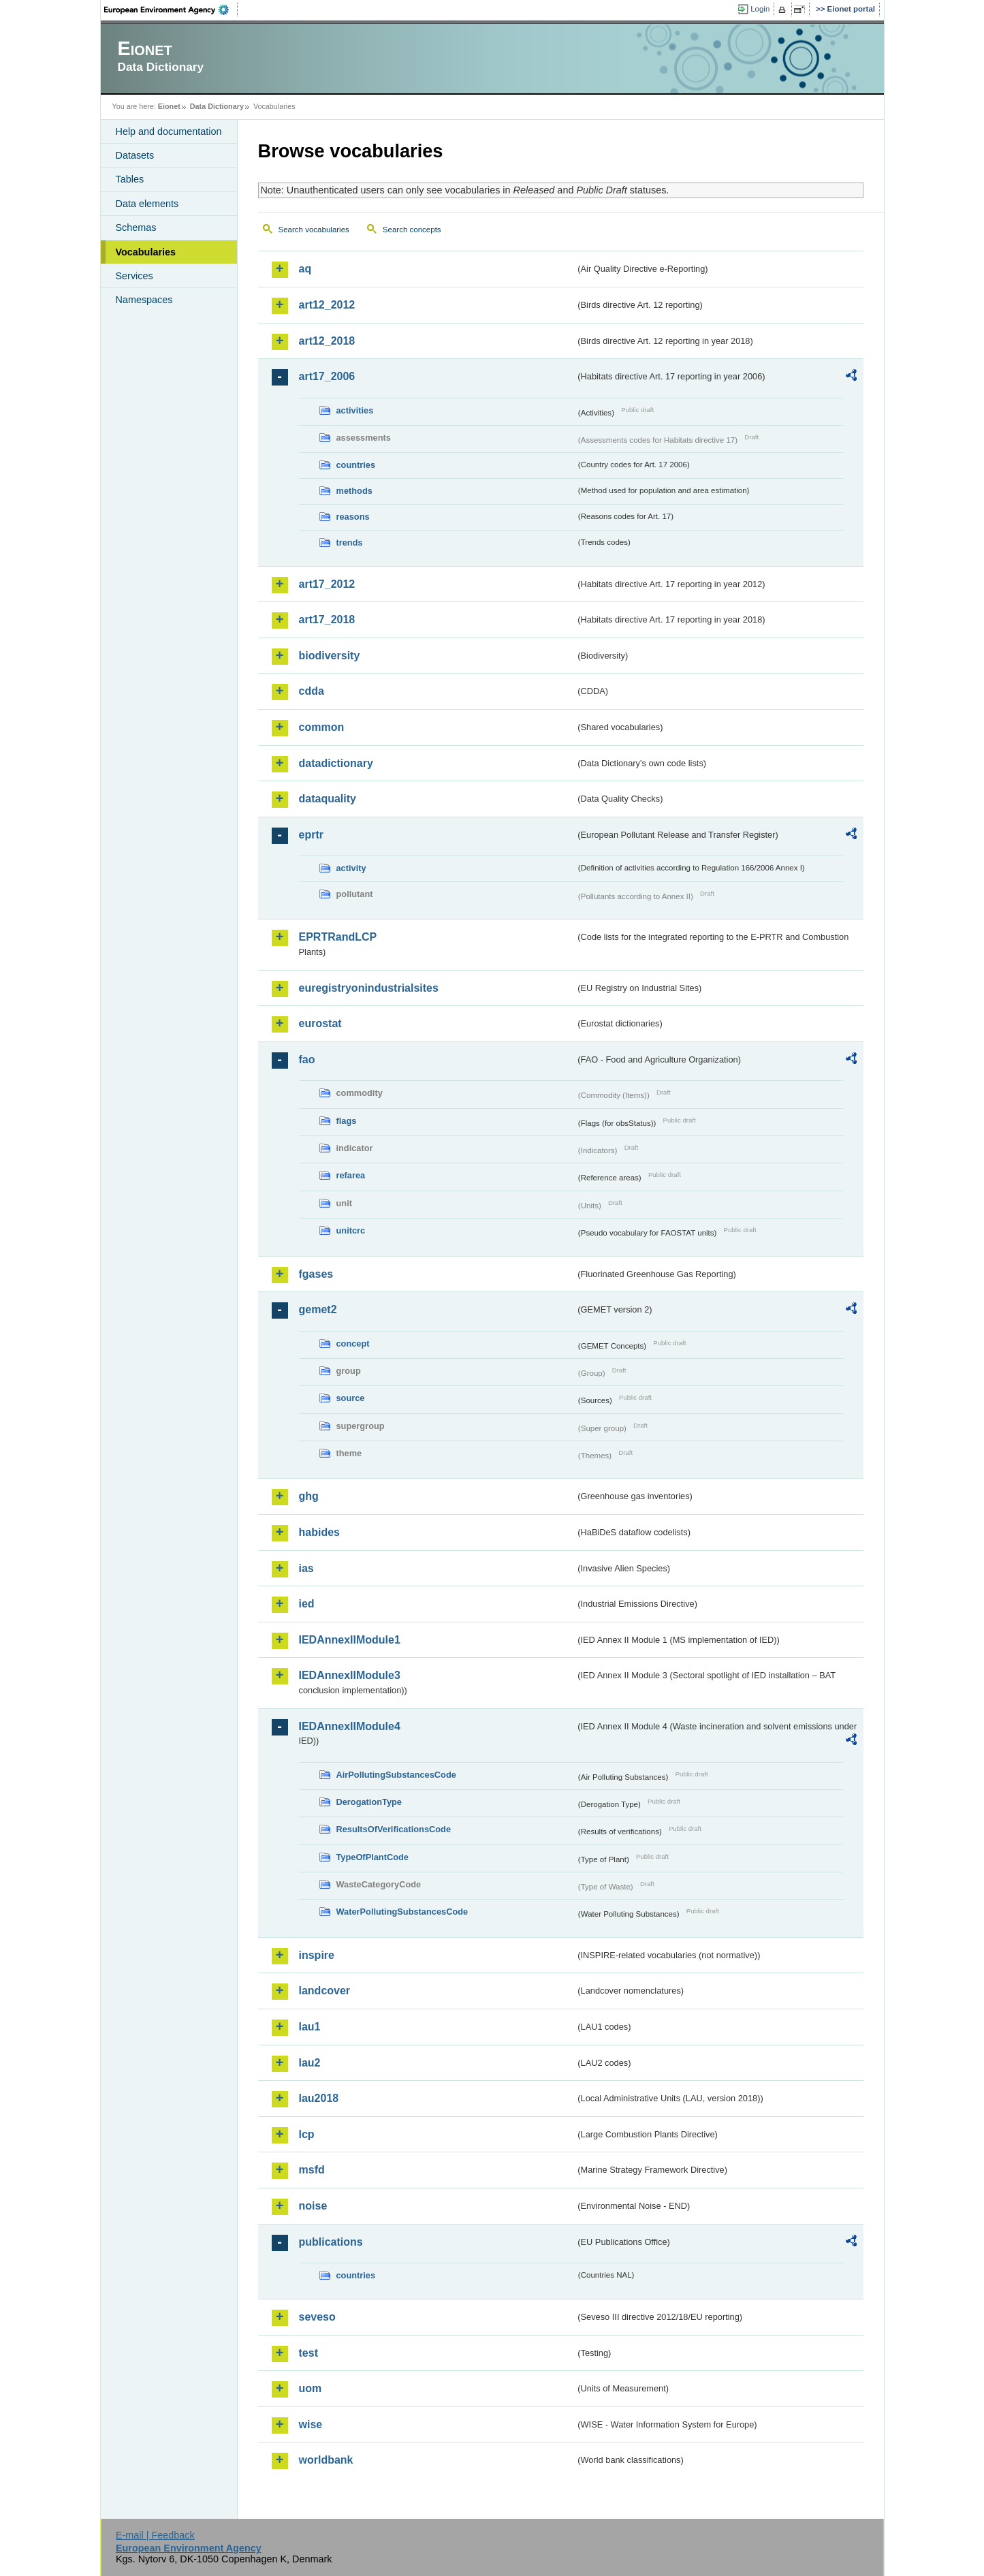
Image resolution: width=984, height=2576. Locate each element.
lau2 (310, 2063)
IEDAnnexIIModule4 (349, 1726)
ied (307, 1603)
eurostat (320, 1023)
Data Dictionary (217, 106)
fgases (316, 1274)
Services (134, 275)
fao (307, 1059)
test (308, 2353)
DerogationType (369, 1802)
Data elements (147, 203)
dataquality (327, 798)
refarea (351, 1175)
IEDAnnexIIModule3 (349, 1675)
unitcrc (351, 1230)
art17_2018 (327, 619)
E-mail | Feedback (155, 2535)
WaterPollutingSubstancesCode (402, 1911)
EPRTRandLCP (338, 937)
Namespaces (144, 299)
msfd (312, 2170)
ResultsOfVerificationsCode (393, 1829)
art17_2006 (327, 376)
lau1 (310, 2026)
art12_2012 (327, 305)
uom (310, 2388)
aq (305, 268)
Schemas (136, 227)
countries (356, 465)
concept (353, 1343)
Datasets (135, 155)
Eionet (169, 106)
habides (319, 1532)
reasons (353, 517)
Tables (130, 179)
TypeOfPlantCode (372, 1857)
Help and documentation (169, 131)
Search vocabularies (314, 229)
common (322, 727)
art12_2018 (327, 341)
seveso (317, 2317)
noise (313, 2206)
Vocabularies (146, 252)
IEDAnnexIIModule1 (349, 1640)
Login (759, 9)
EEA (171, 9)
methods (354, 491)
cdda (311, 691)
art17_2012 (327, 584)
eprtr (311, 835)
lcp (307, 2134)
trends (349, 542)
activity (351, 868)
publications (331, 2242)
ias (306, 1568)
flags (346, 1121)
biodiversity (329, 655)
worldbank (326, 2460)
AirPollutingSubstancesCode (396, 1775)
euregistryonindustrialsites (369, 988)
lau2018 (319, 2098)
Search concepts (412, 229)
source (350, 1398)
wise (311, 2424)
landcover (325, 1990)
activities (355, 410)
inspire (316, 1955)
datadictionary (336, 763)
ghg (309, 1496)
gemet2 (318, 1309)
